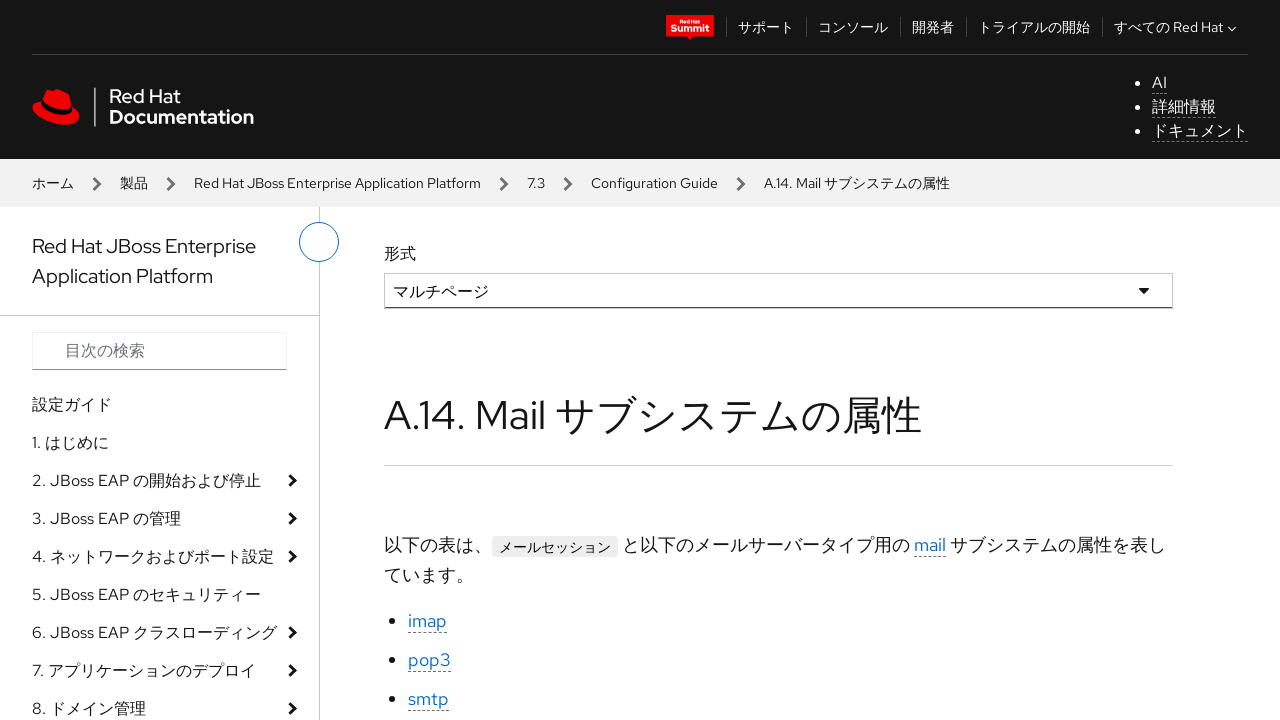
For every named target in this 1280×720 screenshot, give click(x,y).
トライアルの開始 (1034, 27)
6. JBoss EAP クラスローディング (154, 632)
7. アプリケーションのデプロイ (144, 670)
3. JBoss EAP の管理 (106, 518)
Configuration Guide (654, 183)
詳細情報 (1184, 106)
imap (427, 620)
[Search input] (159, 351)
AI (1159, 82)
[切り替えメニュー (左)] (319, 242)
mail (930, 544)
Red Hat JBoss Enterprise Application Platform (337, 183)
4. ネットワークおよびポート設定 (153, 556)
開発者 (933, 27)
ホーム (53, 183)
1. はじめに (70, 442)
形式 (400, 253)
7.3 (536, 183)
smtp (428, 698)
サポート (766, 27)
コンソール (853, 27)
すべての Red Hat (1177, 27)
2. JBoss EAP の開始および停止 (146, 480)
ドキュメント (1200, 130)
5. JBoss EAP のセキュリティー (146, 594)
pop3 (429, 659)
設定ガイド (72, 404)
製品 (134, 183)
